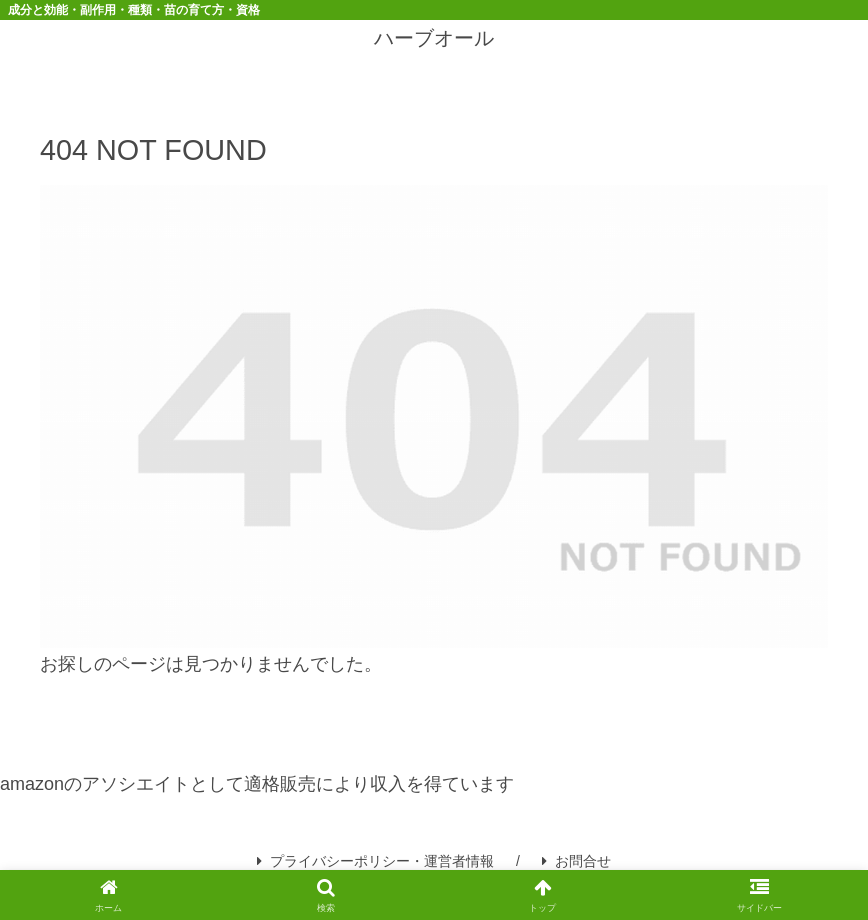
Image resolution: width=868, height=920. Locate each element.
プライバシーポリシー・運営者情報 (375, 861)
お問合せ (576, 861)
